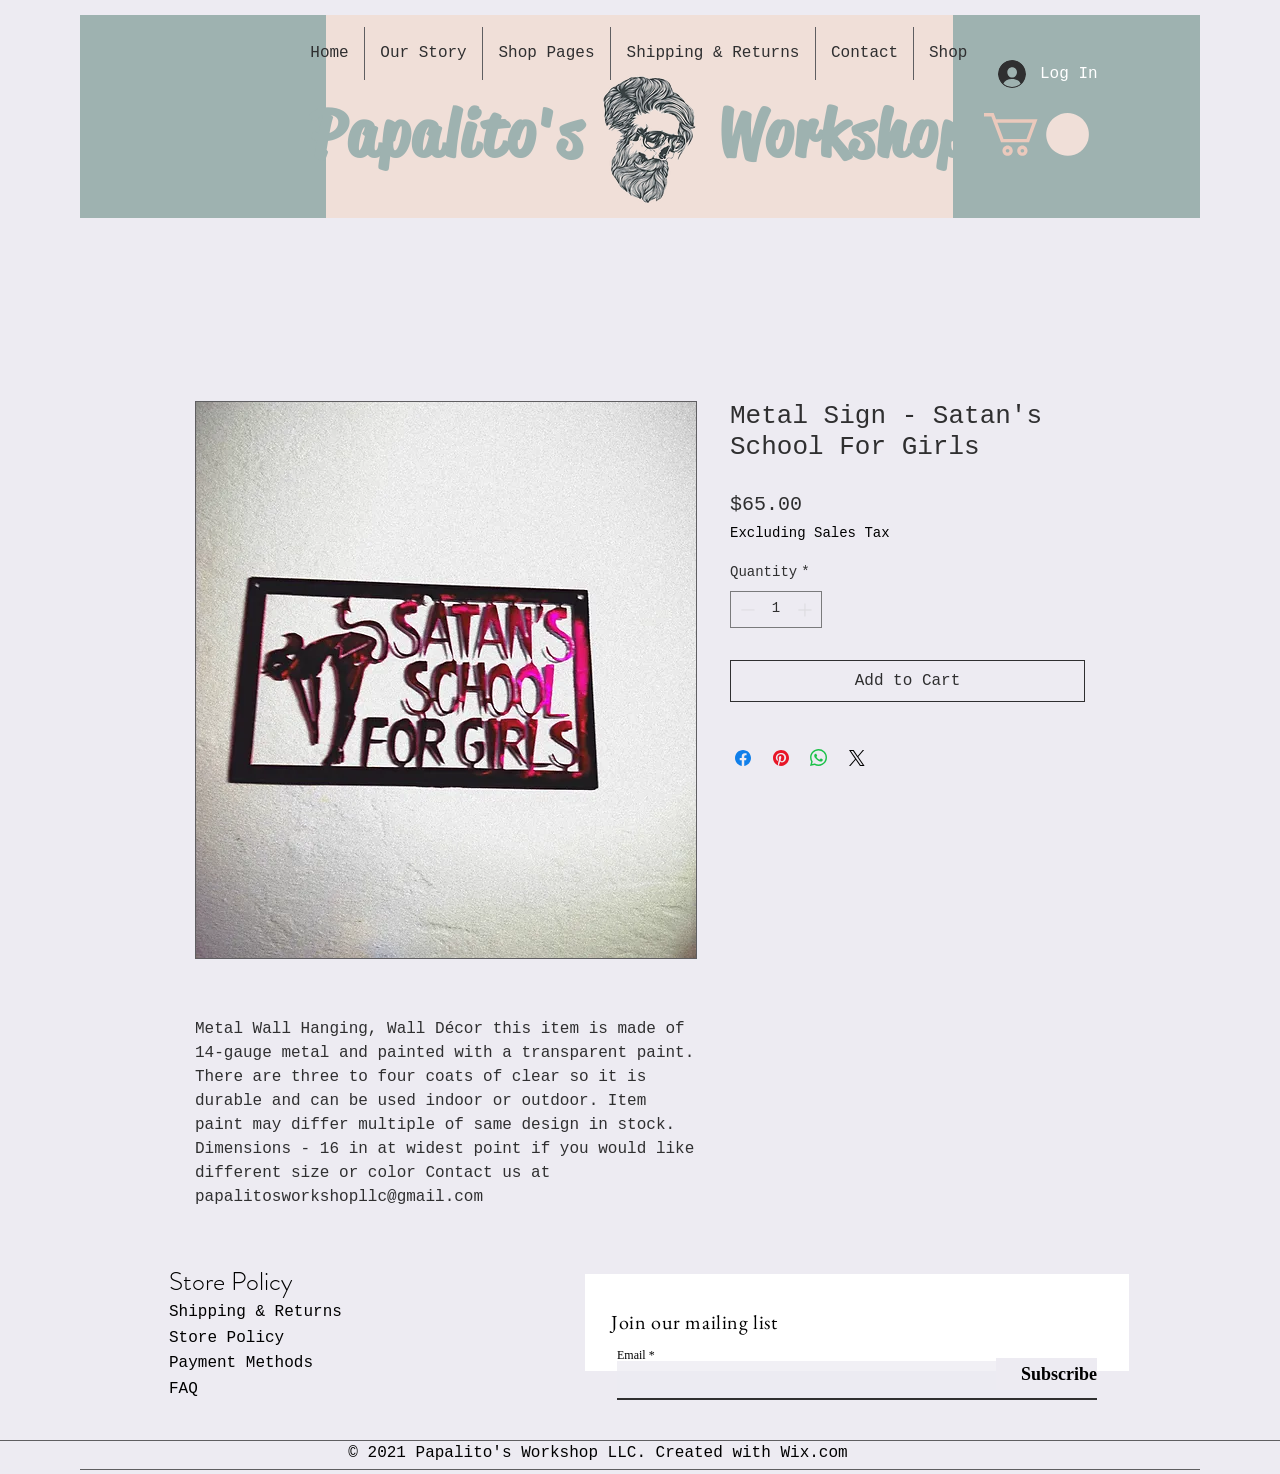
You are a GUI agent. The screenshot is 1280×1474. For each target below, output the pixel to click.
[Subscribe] (1046, 1374)
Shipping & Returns (255, 1312)
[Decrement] (745, 609)
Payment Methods (241, 1363)
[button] (1036, 134)
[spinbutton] (776, 609)
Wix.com (813, 1453)
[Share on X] (857, 758)
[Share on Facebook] (743, 758)
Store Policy (226, 1338)
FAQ (183, 1389)
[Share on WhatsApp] (819, 758)
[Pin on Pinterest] (781, 758)
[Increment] (806, 609)
